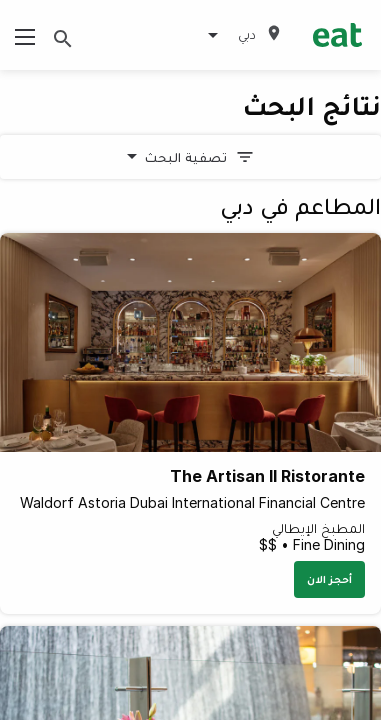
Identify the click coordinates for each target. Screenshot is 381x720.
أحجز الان (329, 579)
